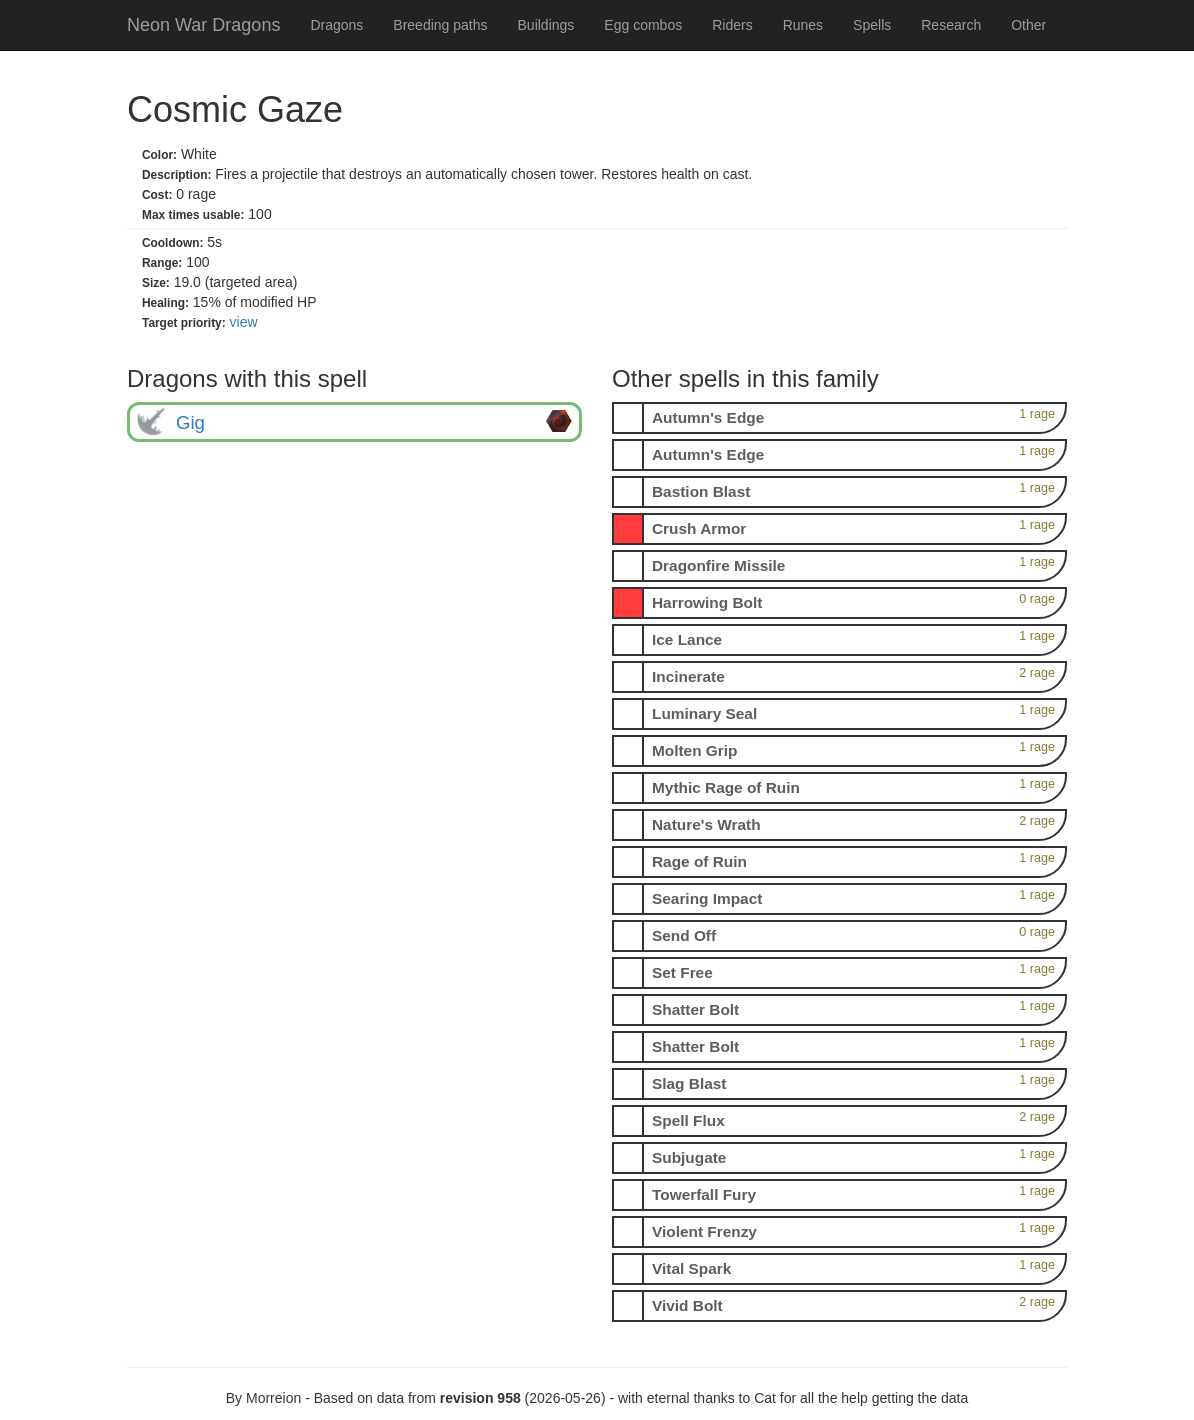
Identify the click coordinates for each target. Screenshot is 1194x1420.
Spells (872, 25)
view (244, 322)
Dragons (336, 25)
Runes (803, 25)
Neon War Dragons (203, 25)
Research (951, 25)
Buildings (546, 25)
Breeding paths (440, 25)
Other (1028, 25)
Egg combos (643, 25)
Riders (732, 25)
